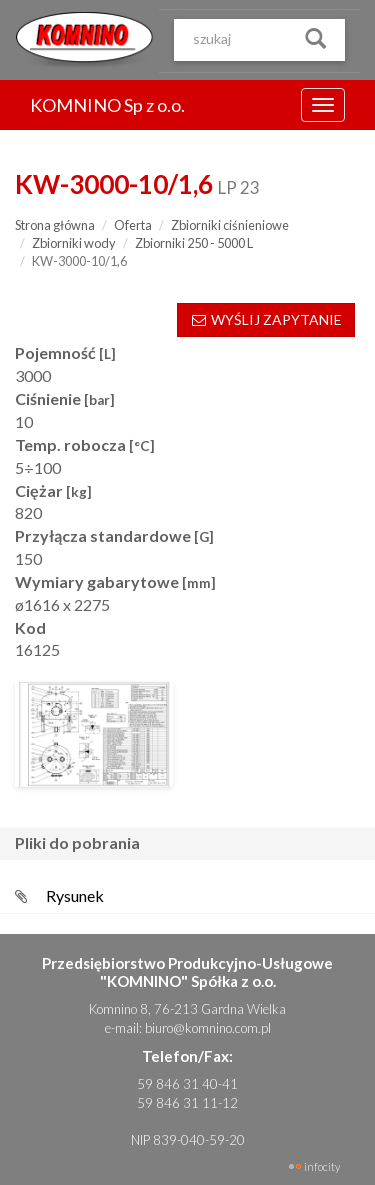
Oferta (133, 225)
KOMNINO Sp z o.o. (107, 105)
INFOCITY (322, 1166)
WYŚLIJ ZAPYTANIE (266, 319)
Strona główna (55, 225)
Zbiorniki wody (74, 243)
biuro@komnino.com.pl (208, 1028)
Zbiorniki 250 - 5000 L (194, 243)
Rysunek (75, 895)
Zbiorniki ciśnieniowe (230, 225)
